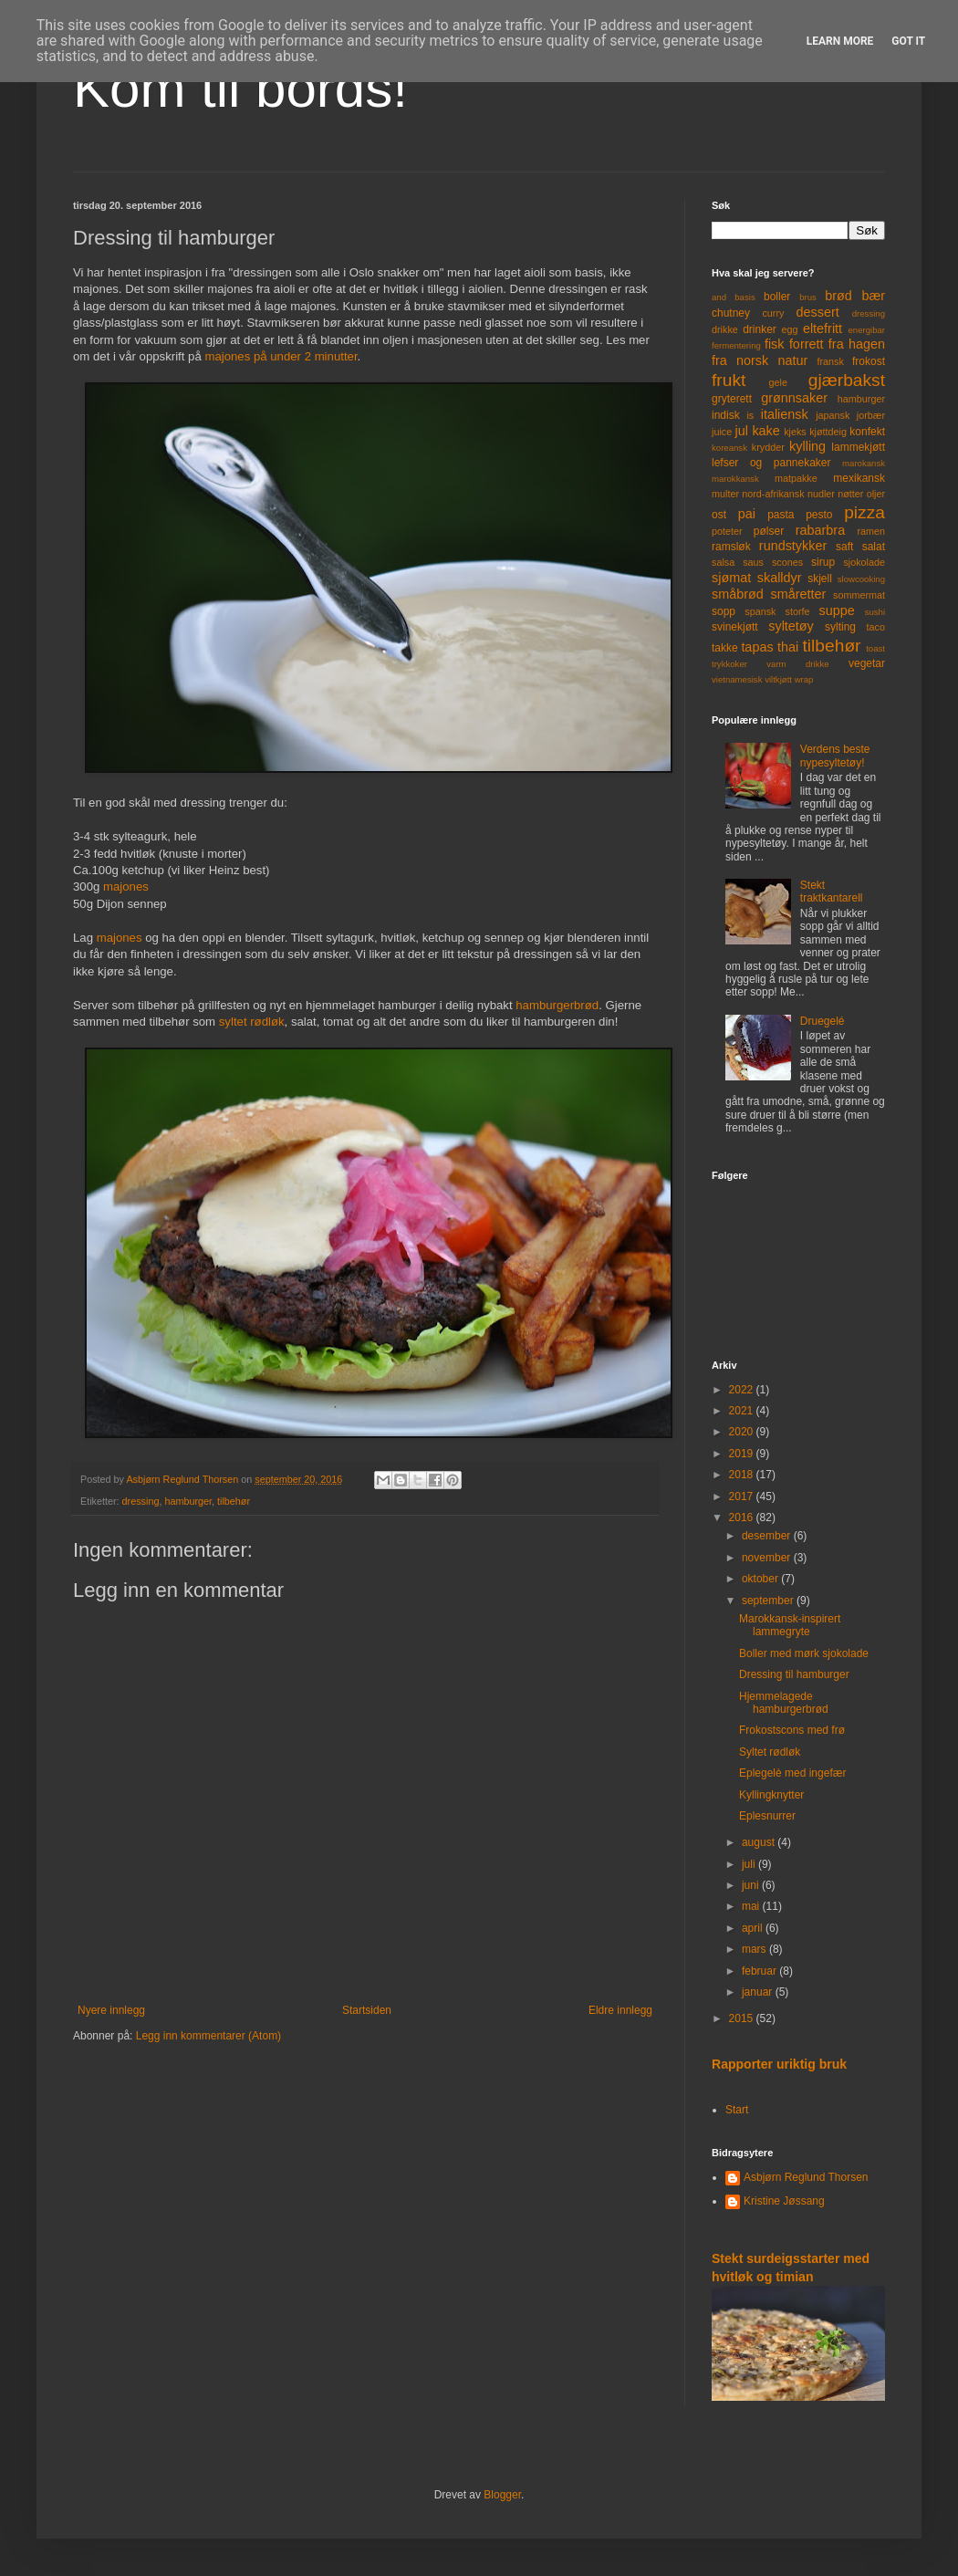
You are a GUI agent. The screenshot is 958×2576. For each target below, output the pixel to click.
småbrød (738, 594)
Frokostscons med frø (792, 1730)
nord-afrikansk (773, 493)
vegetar (867, 663)
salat (873, 546)
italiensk (784, 414)
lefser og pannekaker (771, 462)
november (768, 1557)
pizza (864, 512)
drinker (759, 329)
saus (753, 562)
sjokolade (864, 562)
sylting (840, 627)
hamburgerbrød (557, 1005)
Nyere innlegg (111, 2010)
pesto (819, 514)
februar (760, 1971)
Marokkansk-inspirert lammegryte (789, 1625)
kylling (807, 446)
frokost (868, 361)
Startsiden (366, 2010)
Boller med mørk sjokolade (804, 1653)
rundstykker (793, 545)
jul (741, 430)
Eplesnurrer (767, 1815)
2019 (742, 1453)
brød (838, 295)
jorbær (871, 415)
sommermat (859, 594)
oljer (876, 493)
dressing (141, 1501)
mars (755, 1949)
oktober (761, 1578)
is (750, 415)
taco (876, 626)
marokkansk (735, 479)
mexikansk (859, 478)
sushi (875, 612)
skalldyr (779, 577)
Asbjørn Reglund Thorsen (806, 2177)
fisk (775, 344)
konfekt (867, 431)
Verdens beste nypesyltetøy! (835, 755)
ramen (871, 531)
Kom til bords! (240, 88)
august (759, 1842)
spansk (760, 611)
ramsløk (731, 546)
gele (778, 382)
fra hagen (856, 344)
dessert (817, 312)
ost (719, 514)
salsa (723, 562)
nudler (821, 493)
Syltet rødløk (769, 1752)
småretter (799, 594)
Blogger (502, 2494)
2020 (742, 1431)
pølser (769, 531)
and (719, 297)
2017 (742, 1496)
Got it (908, 41)
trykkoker (729, 664)
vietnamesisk (737, 679)
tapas (757, 647)
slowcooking (861, 579)
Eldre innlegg (620, 2010)
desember (768, 1535)
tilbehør (233, 1501)
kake (765, 430)
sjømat (731, 577)
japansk (832, 415)
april (753, 1928)
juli (750, 1864)
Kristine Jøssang (784, 2201)
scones (787, 562)
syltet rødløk (252, 1021)
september (769, 1600)
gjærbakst (846, 380)
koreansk (729, 448)
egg (790, 329)
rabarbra (820, 530)
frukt (728, 380)
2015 (742, 2018)
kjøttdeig (828, 431)
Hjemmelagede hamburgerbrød (783, 1703)
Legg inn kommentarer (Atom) (208, 2035)
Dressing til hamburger (794, 1674)
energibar (866, 330)
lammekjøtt (858, 447)
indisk (726, 415)
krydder (768, 447)
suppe (836, 610)
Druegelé (822, 1021)
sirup (823, 562)
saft (844, 546)
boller (777, 296)
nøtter (850, 493)
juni (752, 1885)
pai (746, 513)
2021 (742, 1410)
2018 (742, 1474)
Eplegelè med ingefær (792, 1773)
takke (725, 647)
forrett (806, 344)
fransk (830, 361)
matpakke (796, 478)
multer (725, 493)
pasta (780, 514)
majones (126, 886)
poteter (727, 531)
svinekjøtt (735, 627)
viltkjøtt (778, 679)
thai (787, 647)
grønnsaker (794, 398)
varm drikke (797, 664)
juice (722, 431)
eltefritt (822, 328)
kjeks (795, 431)
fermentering (736, 345)
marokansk (863, 463)
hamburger (188, 1501)
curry (773, 313)
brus (808, 297)
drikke (725, 329)
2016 (742, 1517)
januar (759, 1992)
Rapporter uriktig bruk (779, 2064)
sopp (723, 611)
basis (744, 297)
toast (875, 648)
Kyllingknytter (771, 1795)
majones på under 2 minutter (280, 356)
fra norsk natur (759, 360)
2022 (742, 1389)
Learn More (840, 41)
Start (736, 2109)
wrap (804, 679)
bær (873, 295)
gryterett (732, 398)
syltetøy (791, 626)
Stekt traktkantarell (831, 891)
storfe (797, 611)
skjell (819, 578)
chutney (731, 313)
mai (752, 1906)
